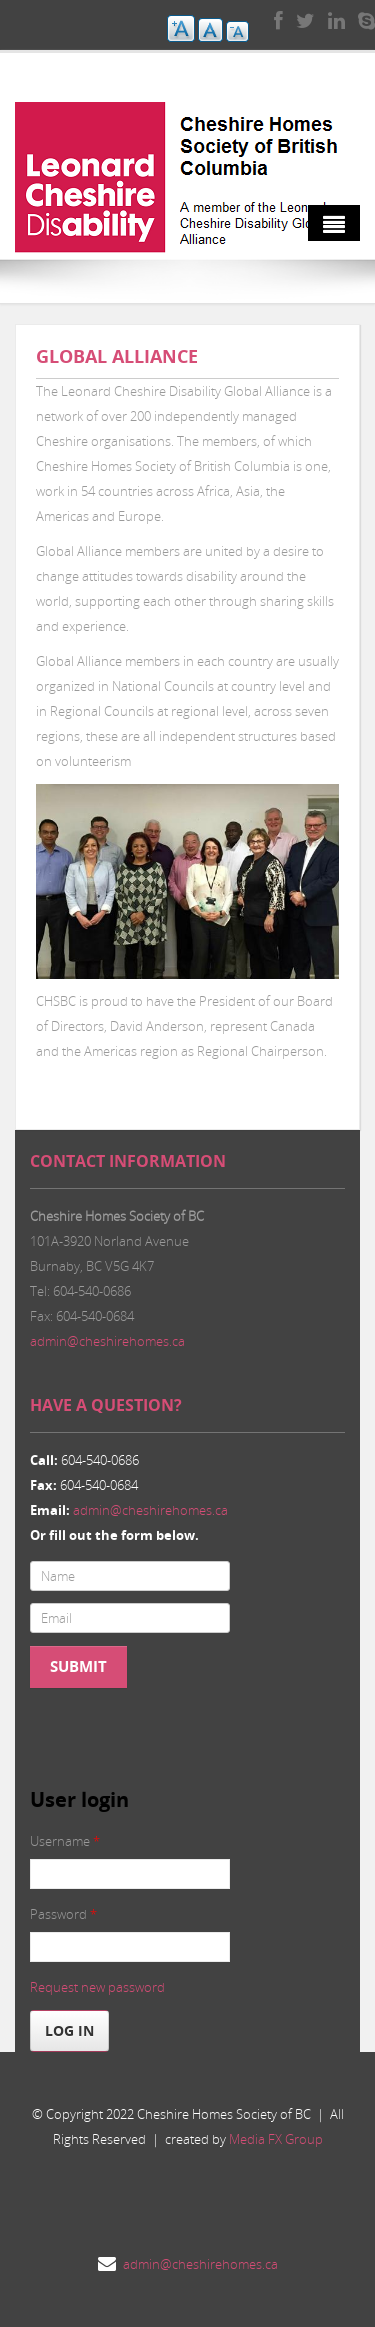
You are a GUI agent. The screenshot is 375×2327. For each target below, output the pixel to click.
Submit (78, 1666)
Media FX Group (276, 2139)
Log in (69, 2030)
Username (65, 1841)
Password (63, 1914)
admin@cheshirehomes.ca (107, 1341)
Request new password (97, 1987)
